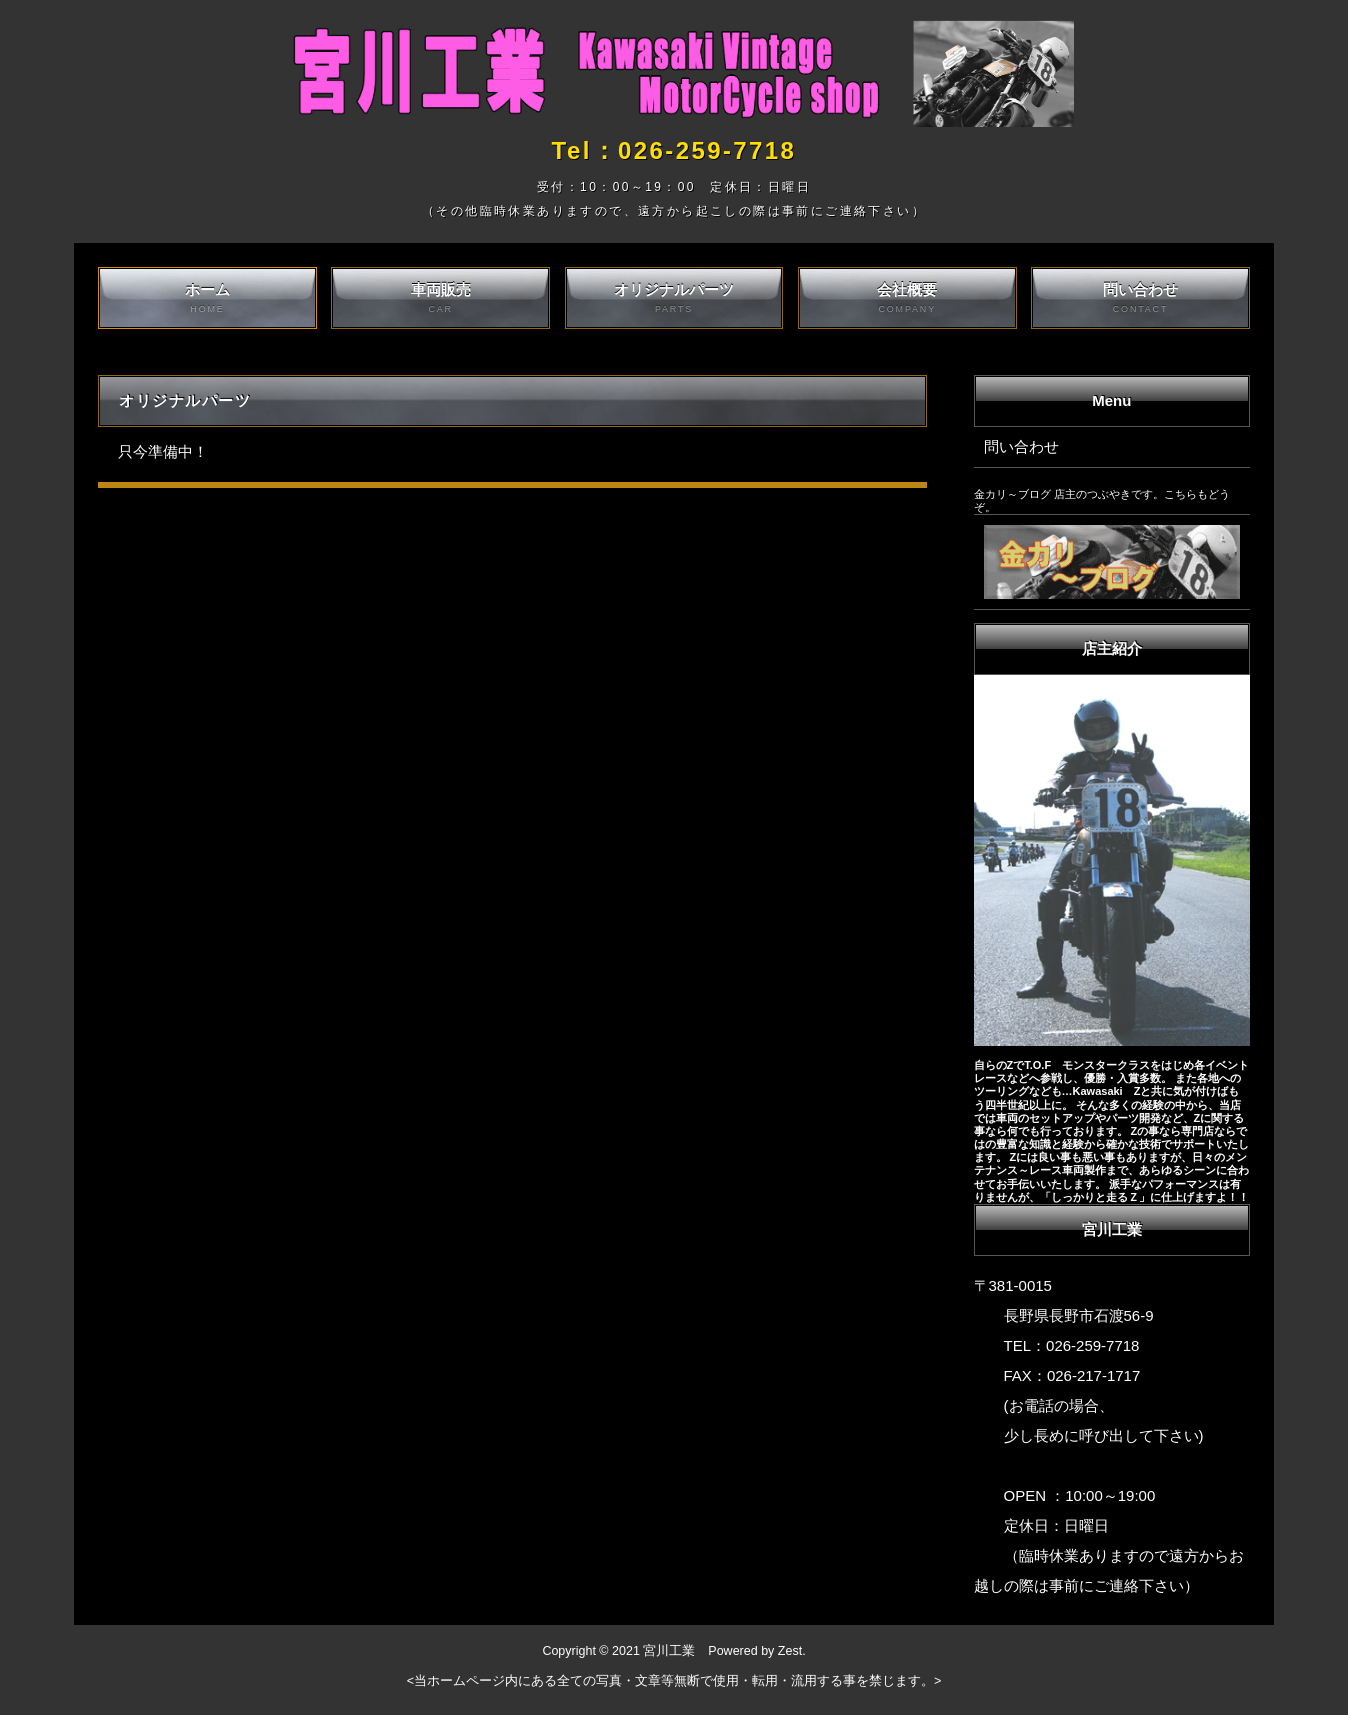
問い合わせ (1140, 298)
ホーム (207, 298)
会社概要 (907, 298)
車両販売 (440, 298)
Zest (790, 1651)
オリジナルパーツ (674, 298)
